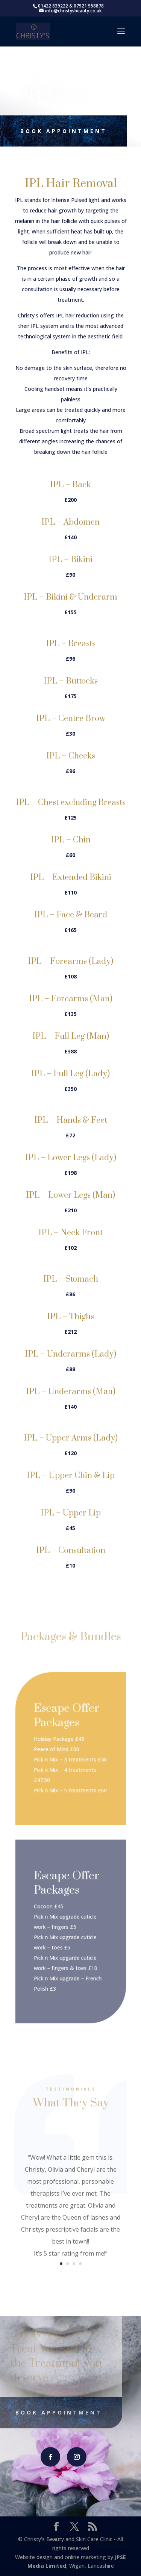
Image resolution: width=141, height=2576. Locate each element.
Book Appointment (60, 131)
